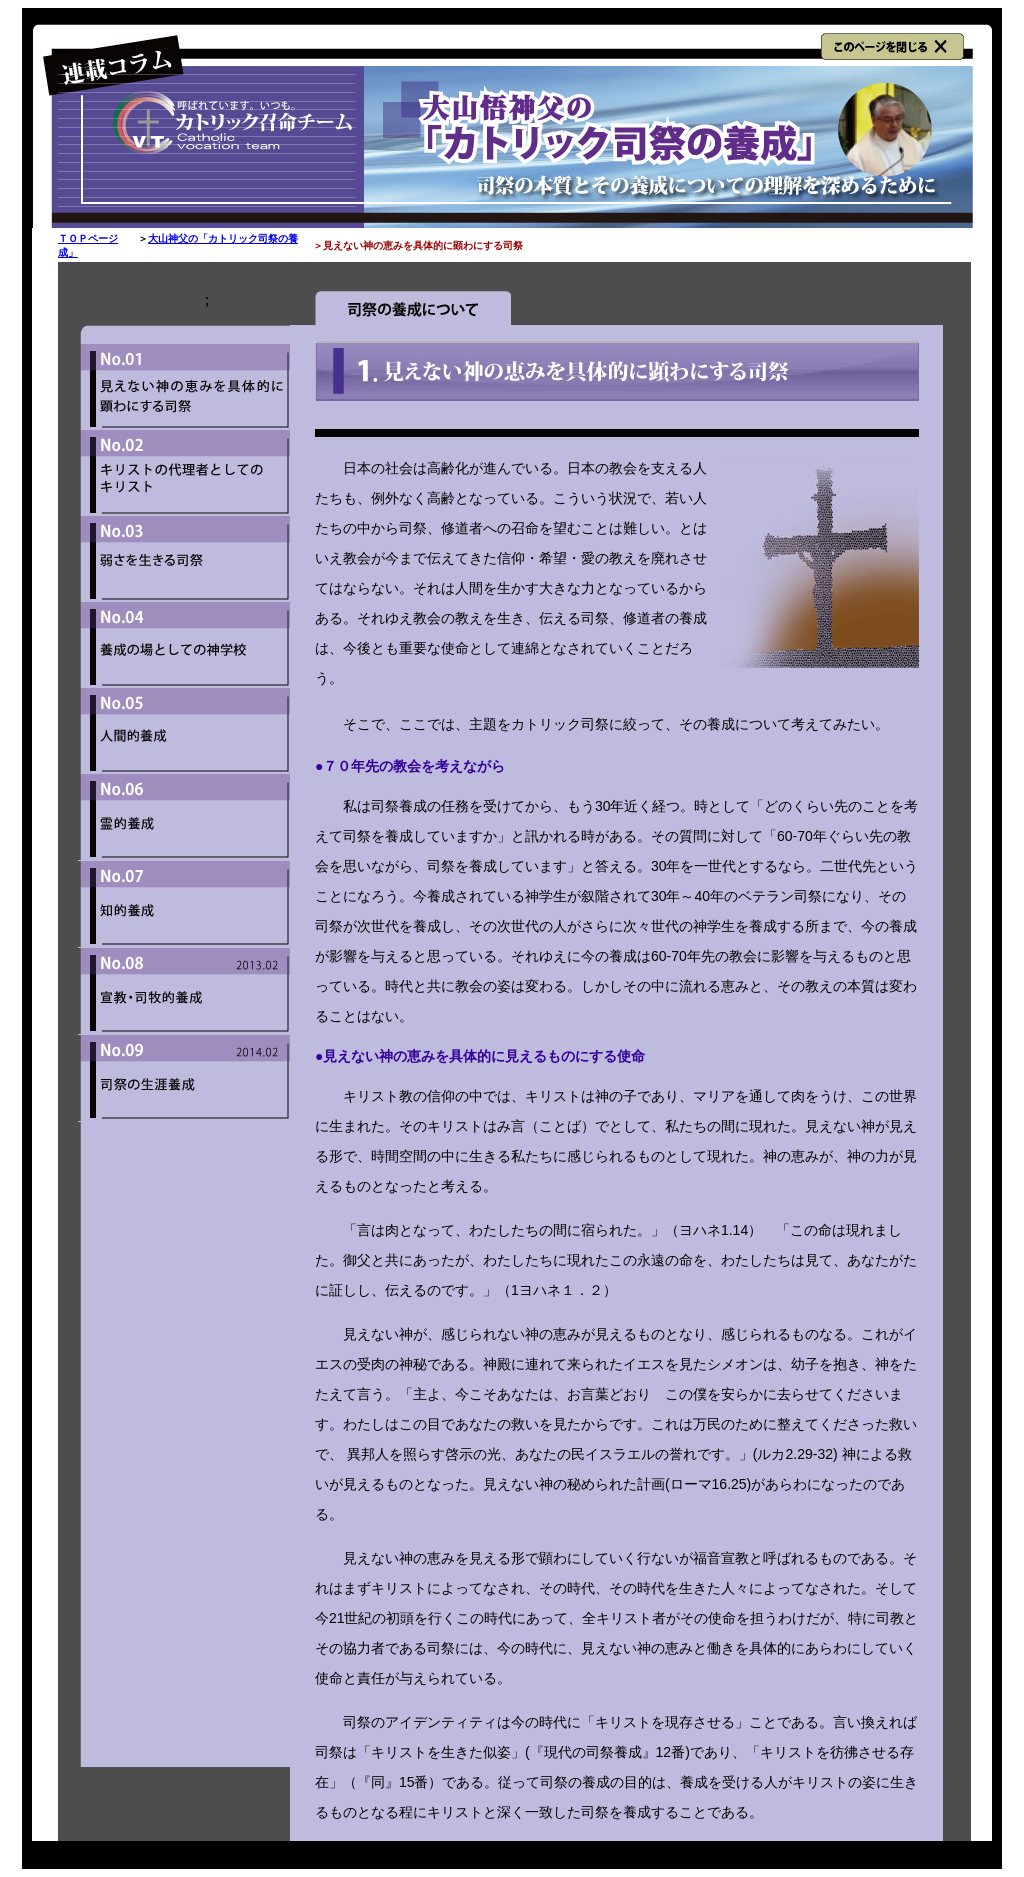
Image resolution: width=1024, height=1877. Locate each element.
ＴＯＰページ (88, 238)
